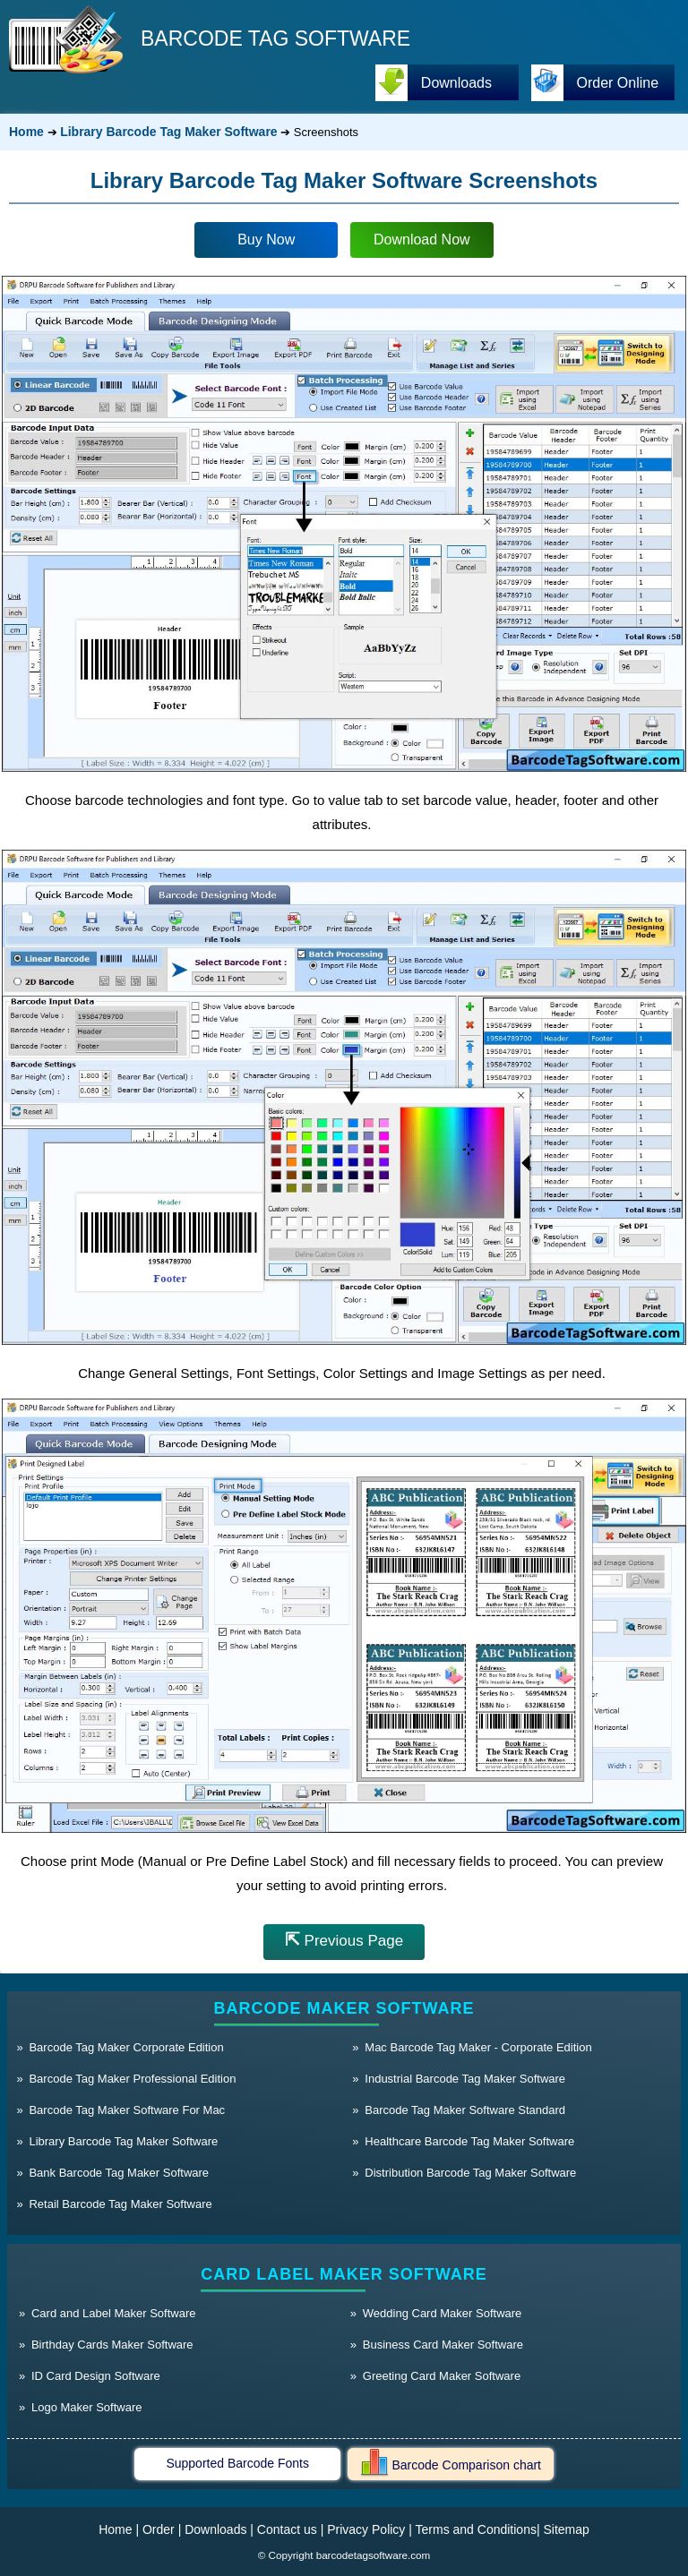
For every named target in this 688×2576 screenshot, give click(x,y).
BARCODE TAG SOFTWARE (275, 38)
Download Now (422, 239)
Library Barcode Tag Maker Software (168, 131)
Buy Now (266, 239)
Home (26, 131)
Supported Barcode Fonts (237, 2463)
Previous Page (344, 1939)
